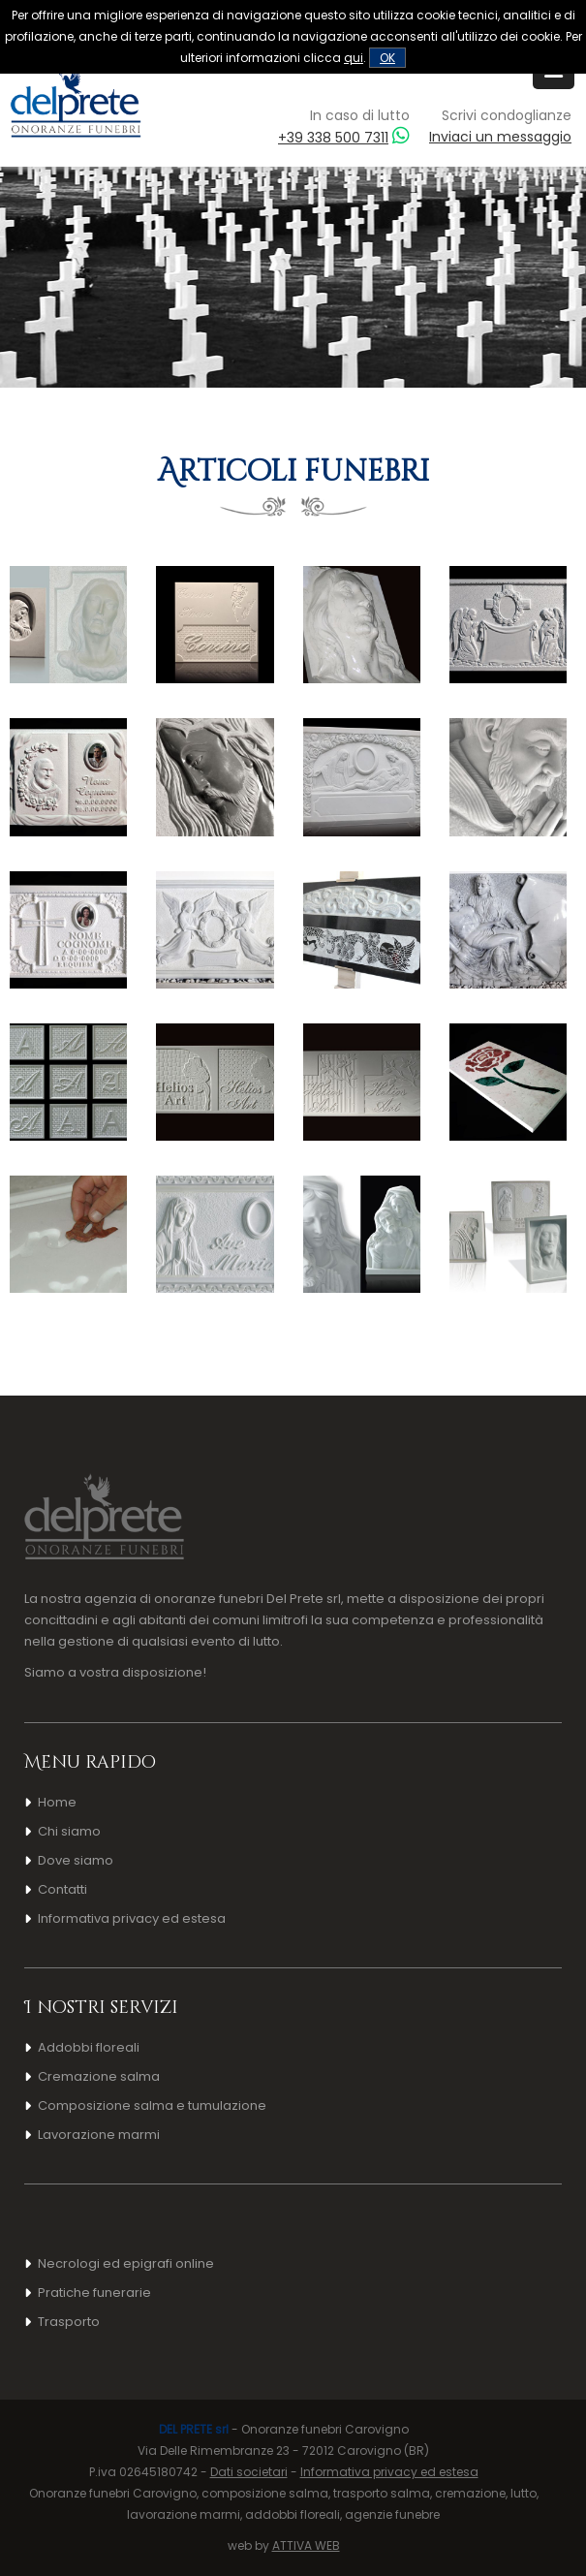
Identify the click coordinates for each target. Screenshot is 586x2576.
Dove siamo (75, 1860)
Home (57, 1802)
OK (387, 57)
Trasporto (69, 2321)
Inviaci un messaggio (500, 136)
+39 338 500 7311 (333, 137)
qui (353, 57)
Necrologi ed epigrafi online (126, 2263)
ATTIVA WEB (306, 2545)
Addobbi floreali (88, 2047)
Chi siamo (69, 1831)
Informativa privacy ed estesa (132, 1918)
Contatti (62, 1889)
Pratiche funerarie (94, 2292)
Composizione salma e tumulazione (152, 2105)
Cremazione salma (99, 2076)
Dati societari (249, 2472)
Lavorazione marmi (99, 2134)
